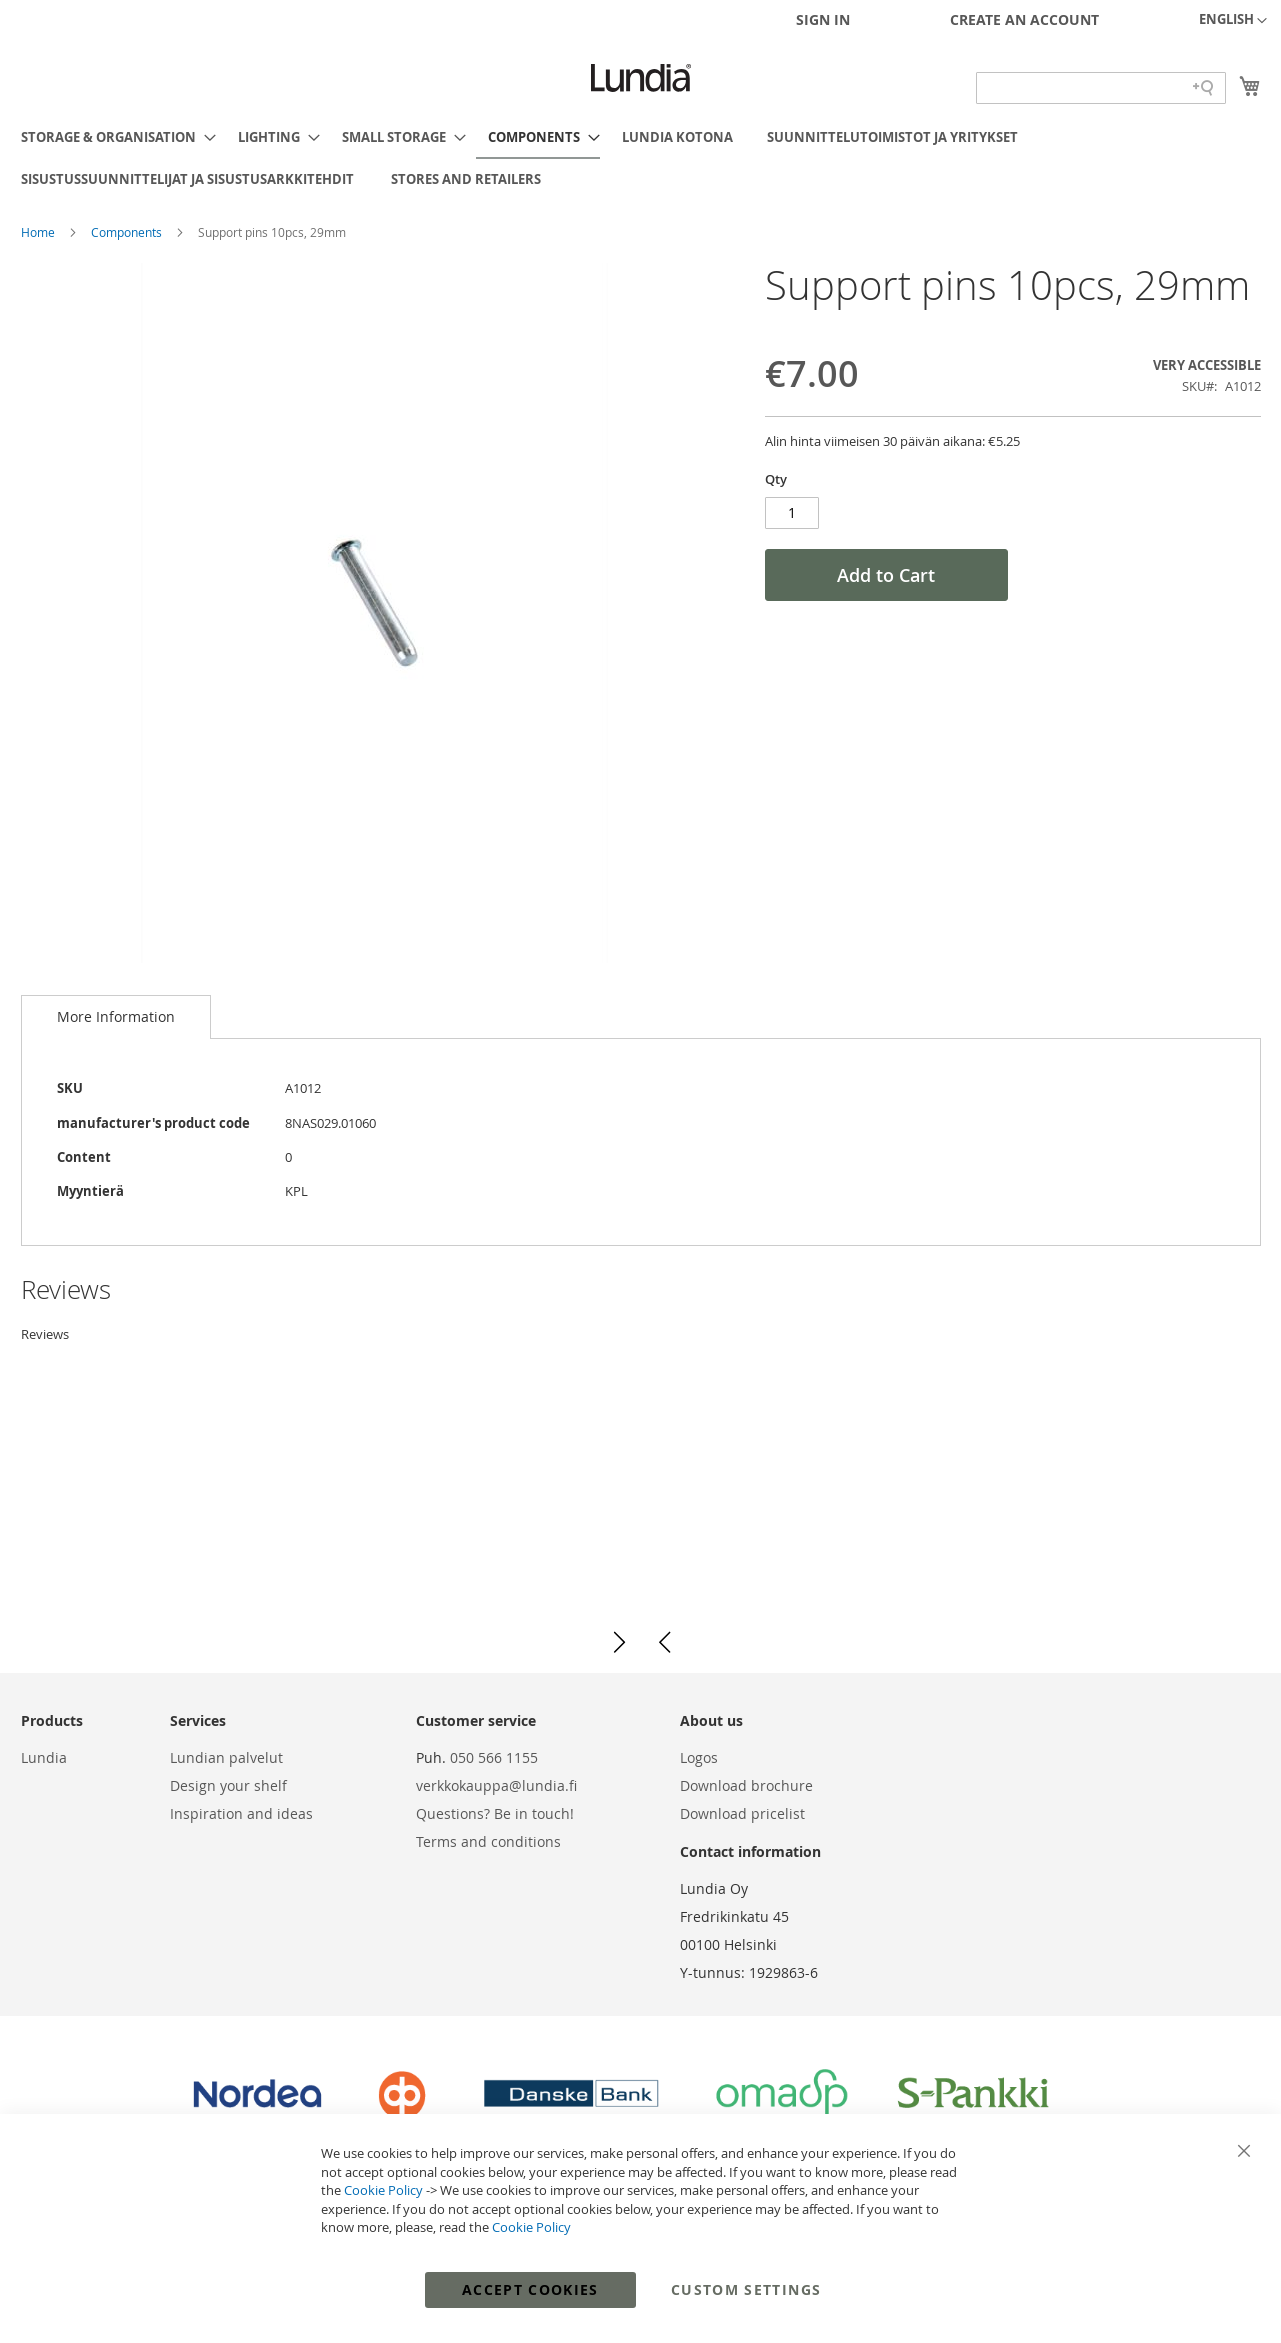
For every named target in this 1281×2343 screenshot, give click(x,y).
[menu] (641, 158)
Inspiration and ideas (241, 1813)
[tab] (116, 1017)
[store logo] (641, 78)
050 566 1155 (494, 1757)
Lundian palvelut (226, 1757)
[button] (1233, 21)
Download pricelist (742, 1813)
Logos (699, 1757)
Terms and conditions (488, 1841)
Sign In (823, 19)
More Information (116, 1016)
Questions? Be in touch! (495, 1813)
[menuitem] (112, 137)
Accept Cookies (530, 2289)
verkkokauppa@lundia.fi (496, 1785)
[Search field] (1101, 88)
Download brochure (746, 1785)
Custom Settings (746, 2289)
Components (128, 232)
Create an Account (1024, 19)
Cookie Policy (383, 2190)
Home (39, 232)
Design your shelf (228, 1785)
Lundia (44, 1757)
